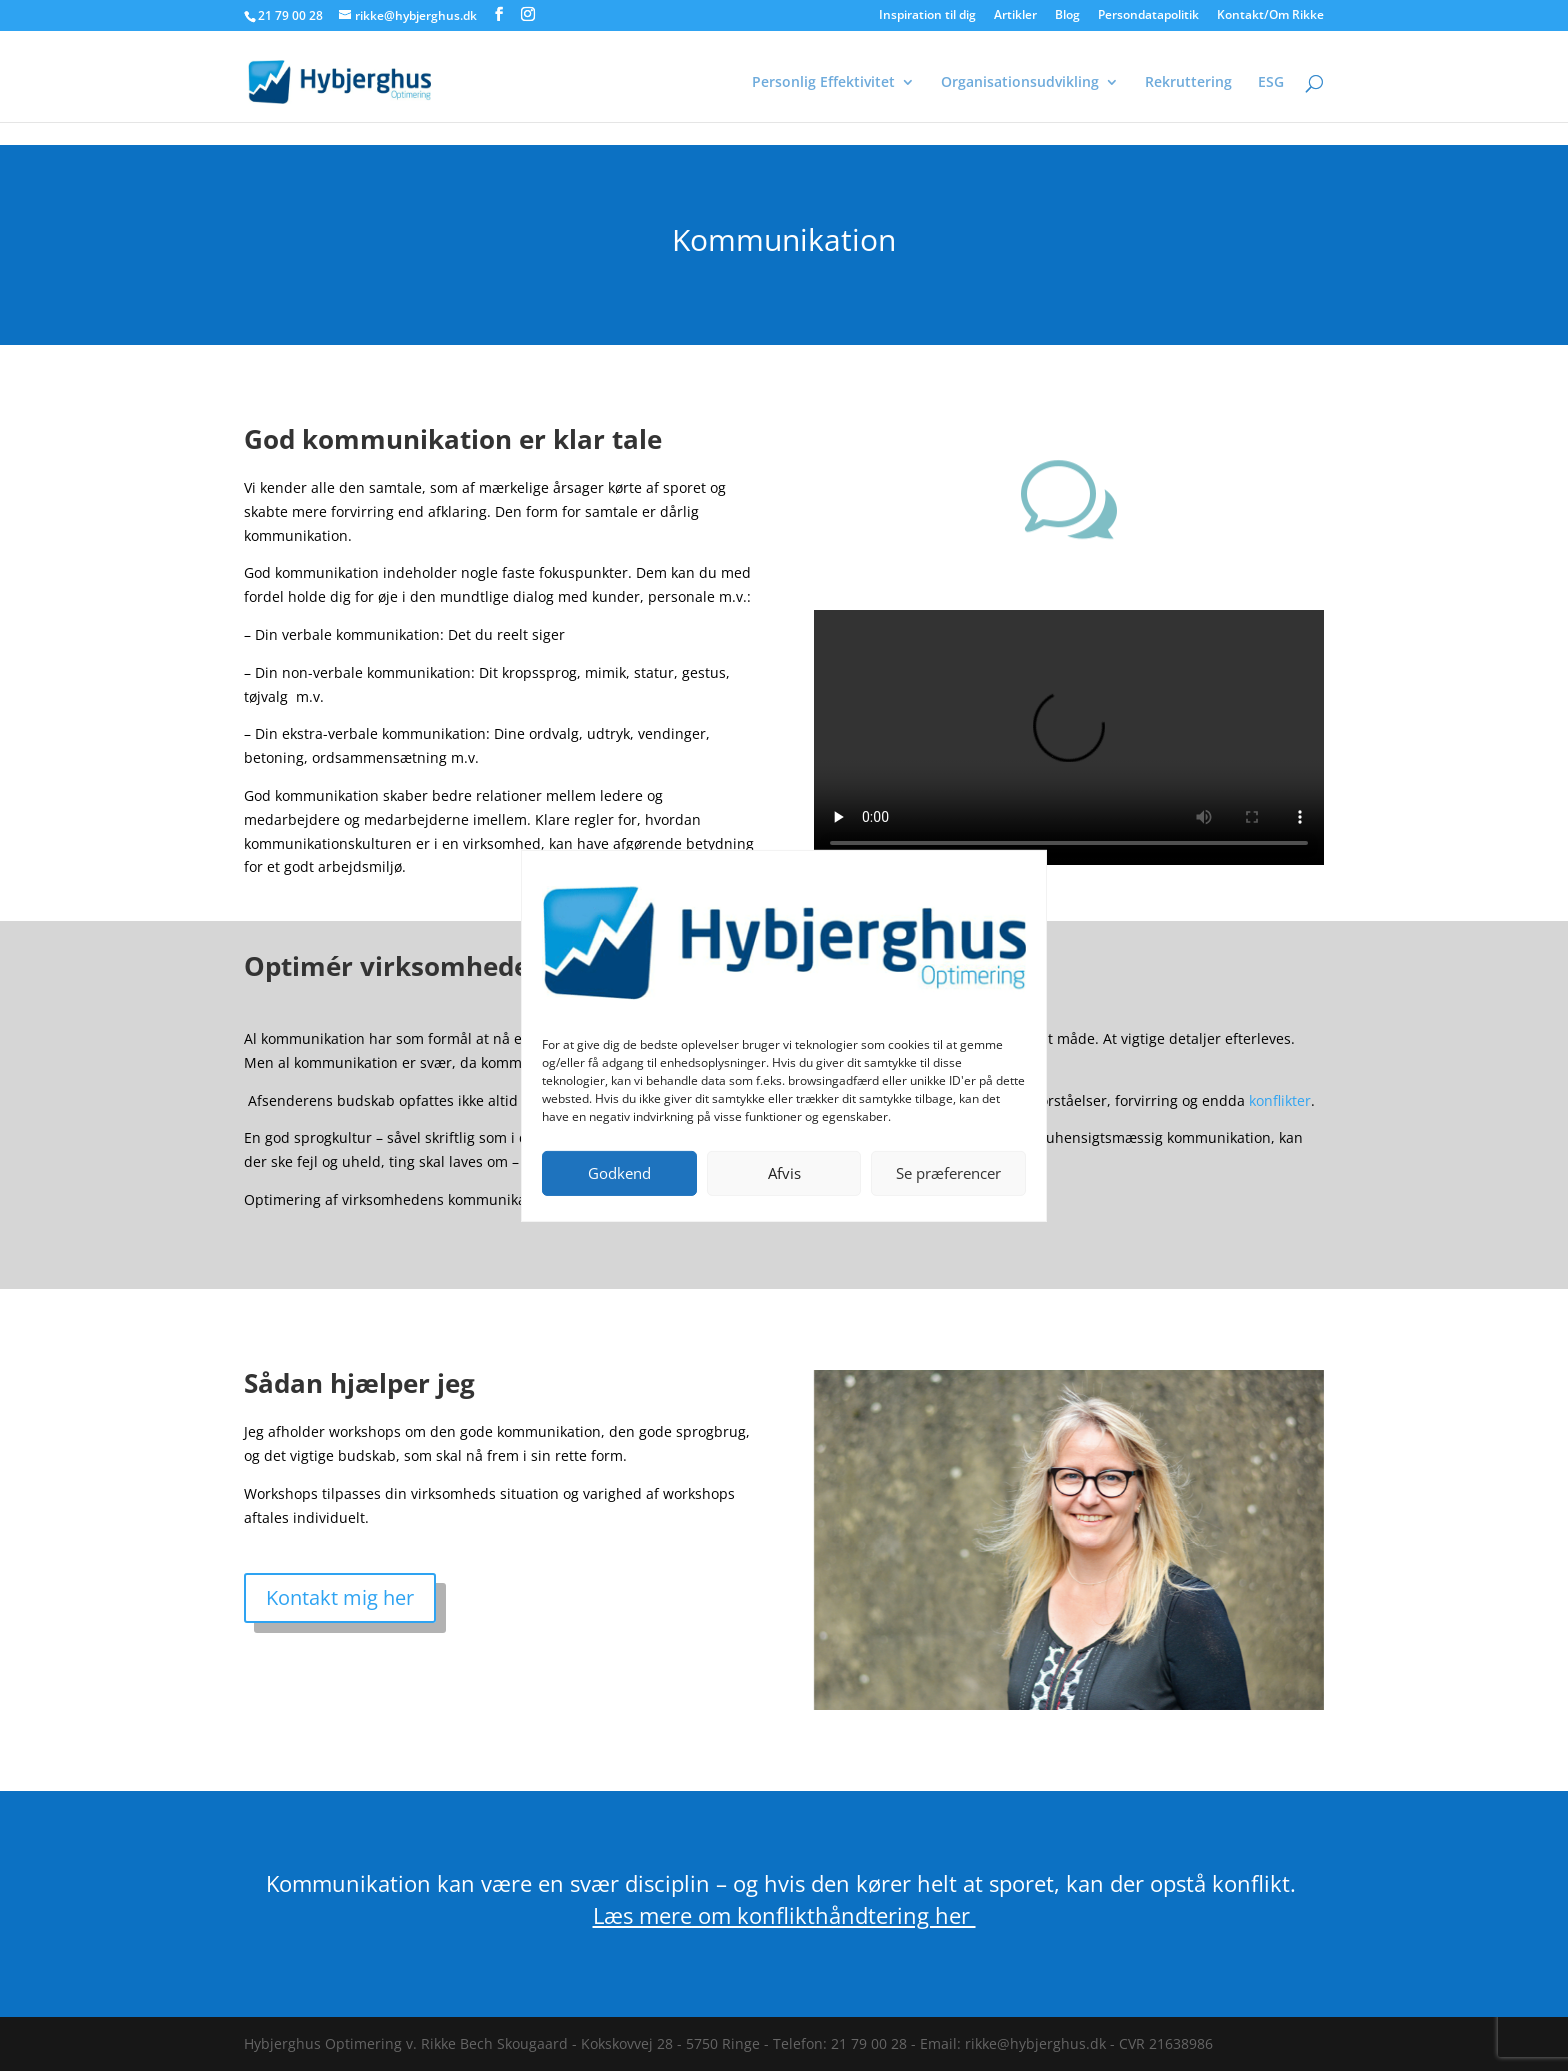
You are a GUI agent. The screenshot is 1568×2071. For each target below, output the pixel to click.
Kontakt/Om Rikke (1270, 16)
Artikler (1015, 16)
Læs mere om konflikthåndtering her (784, 1915)
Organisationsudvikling (1020, 83)
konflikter (1280, 1100)
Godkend (619, 1173)
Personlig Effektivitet (823, 83)
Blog (1067, 16)
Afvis (784, 1173)
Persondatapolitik (1148, 16)
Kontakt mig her (340, 1597)
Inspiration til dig (927, 16)
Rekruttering (1188, 83)
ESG (1271, 83)
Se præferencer (948, 1173)
